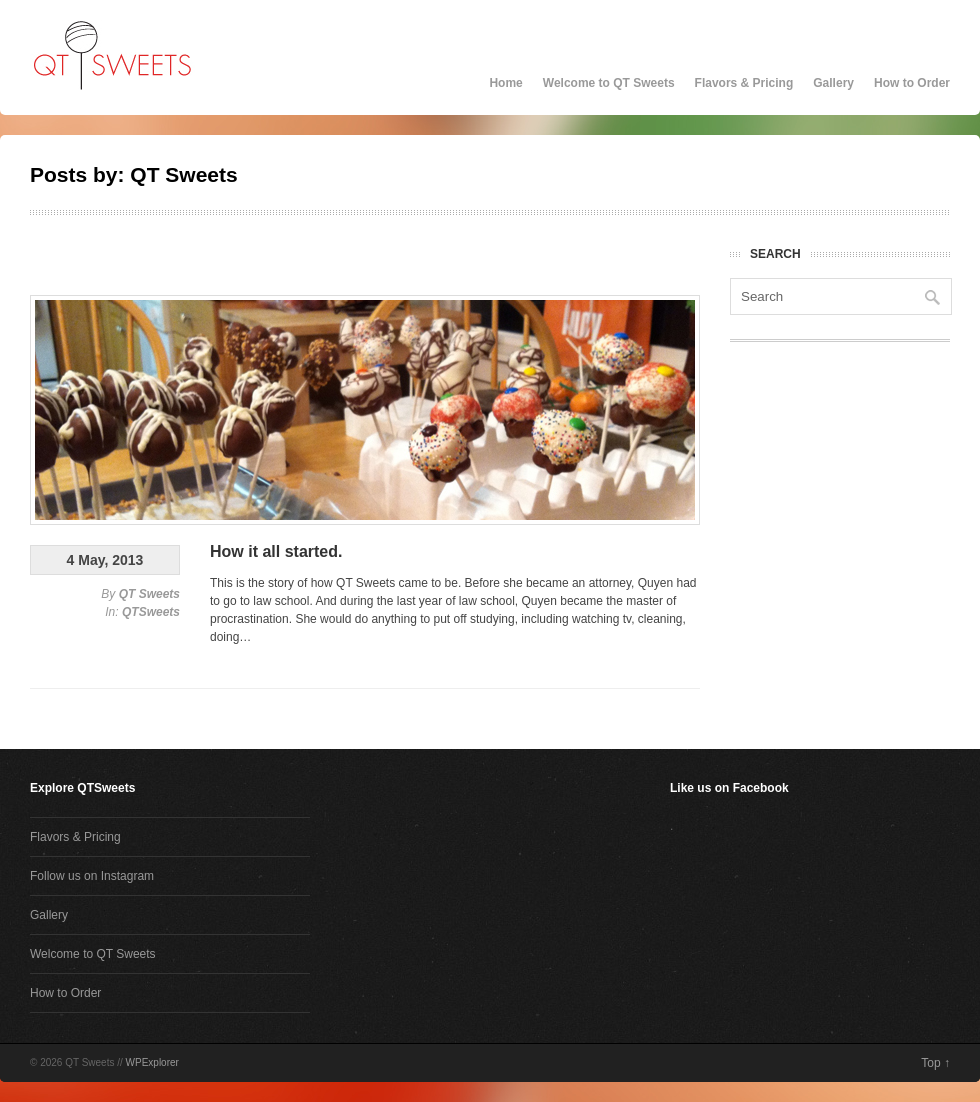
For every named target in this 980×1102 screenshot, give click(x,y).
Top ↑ (935, 1063)
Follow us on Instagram (92, 876)
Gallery (833, 83)
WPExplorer (152, 1062)
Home (505, 83)
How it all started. (276, 551)
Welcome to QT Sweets (609, 83)
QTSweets (151, 612)
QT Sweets (149, 594)
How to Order (912, 83)
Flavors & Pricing (744, 83)
